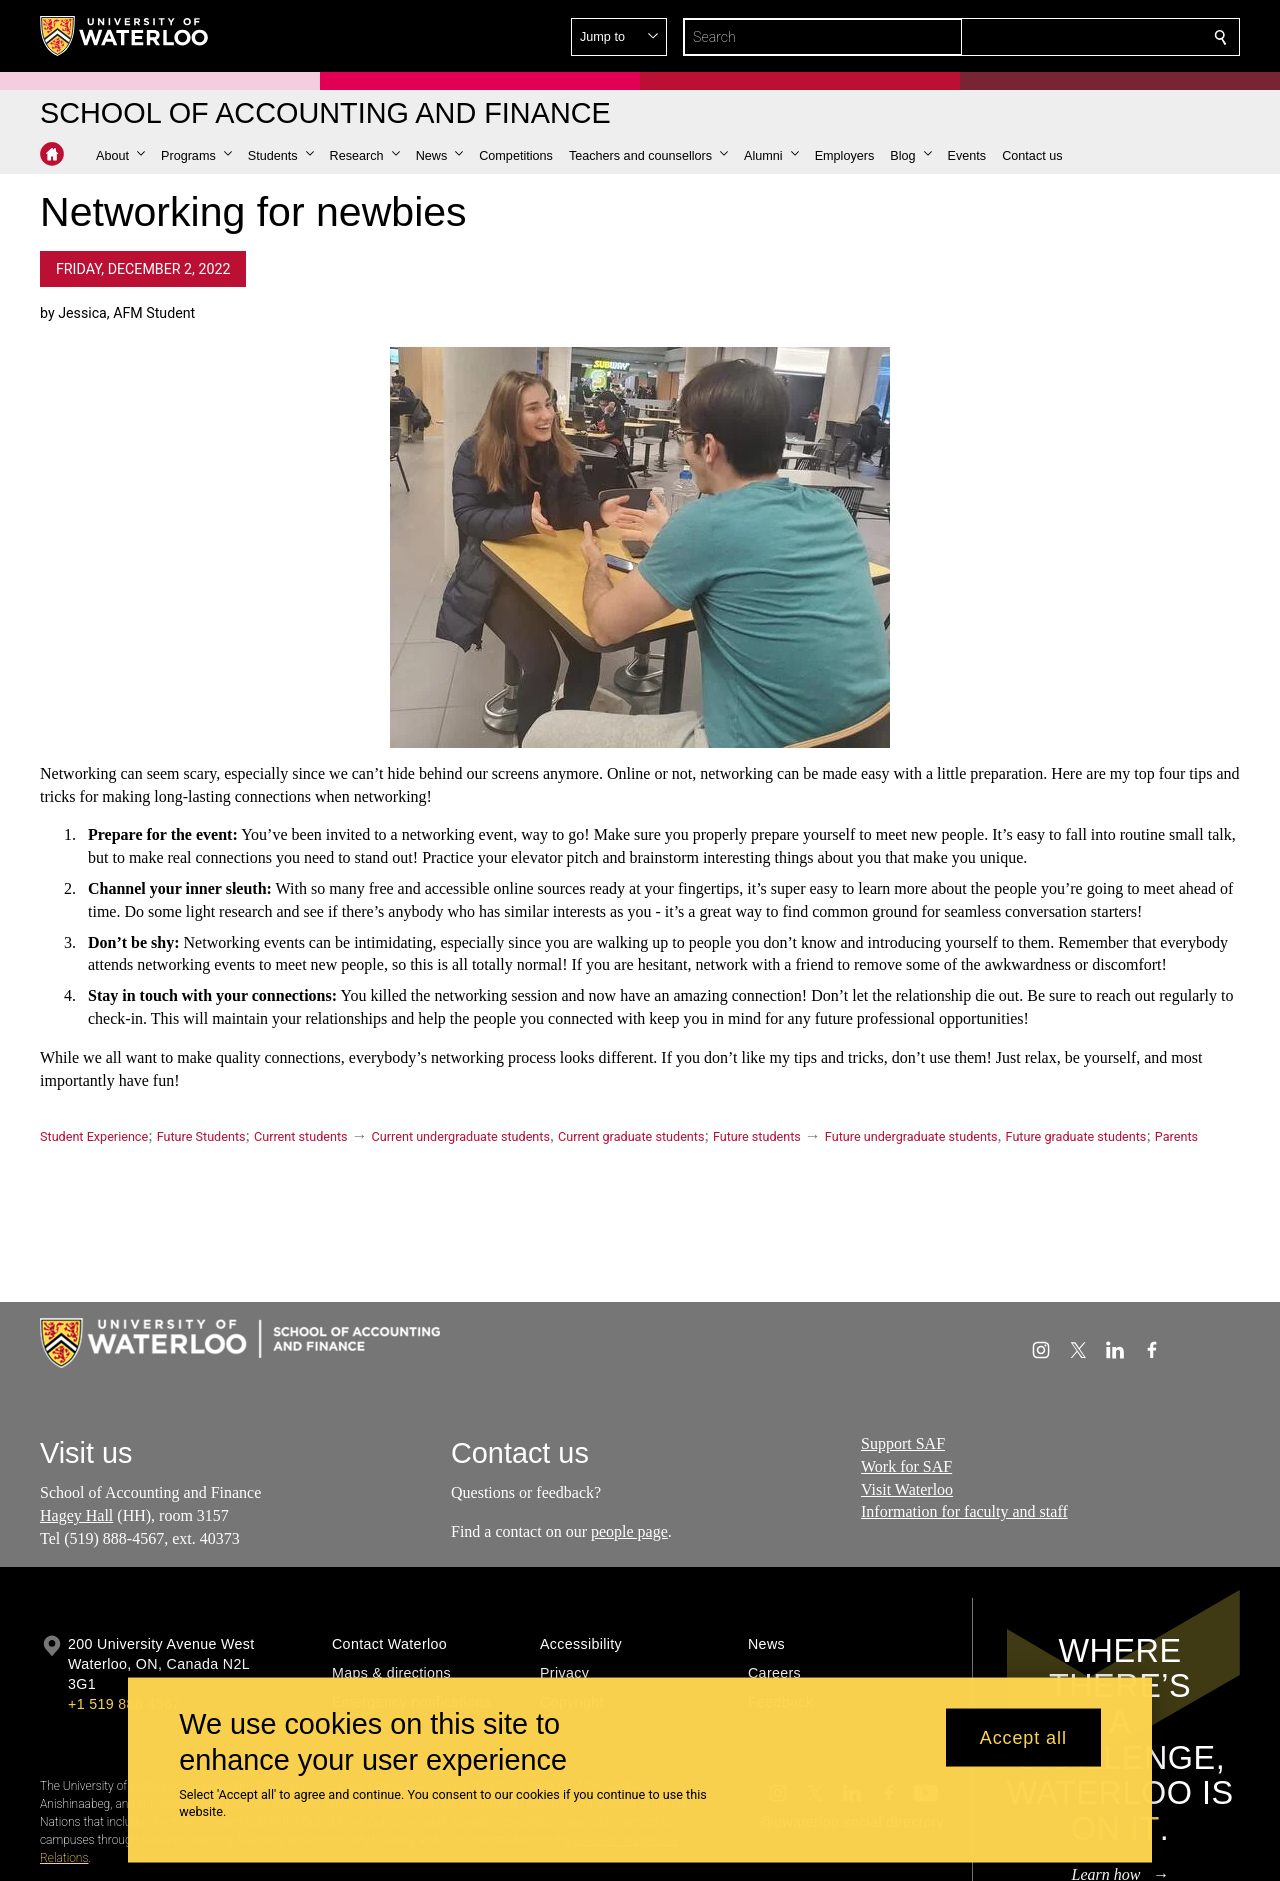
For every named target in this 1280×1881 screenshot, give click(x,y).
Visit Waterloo (907, 1489)
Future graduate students (1076, 1136)
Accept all (1023, 1737)
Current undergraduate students (461, 1136)
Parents (1176, 1136)
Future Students (201, 1136)
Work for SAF (906, 1466)
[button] (1076, 37)
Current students (301, 1136)
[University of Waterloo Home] (125, 36)
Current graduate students (631, 1136)
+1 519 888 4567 (124, 1704)
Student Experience (94, 1136)
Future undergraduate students (911, 1136)
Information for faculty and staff (964, 1511)
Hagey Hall (76, 1515)
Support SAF (903, 1443)
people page (629, 1531)
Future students (757, 1136)
